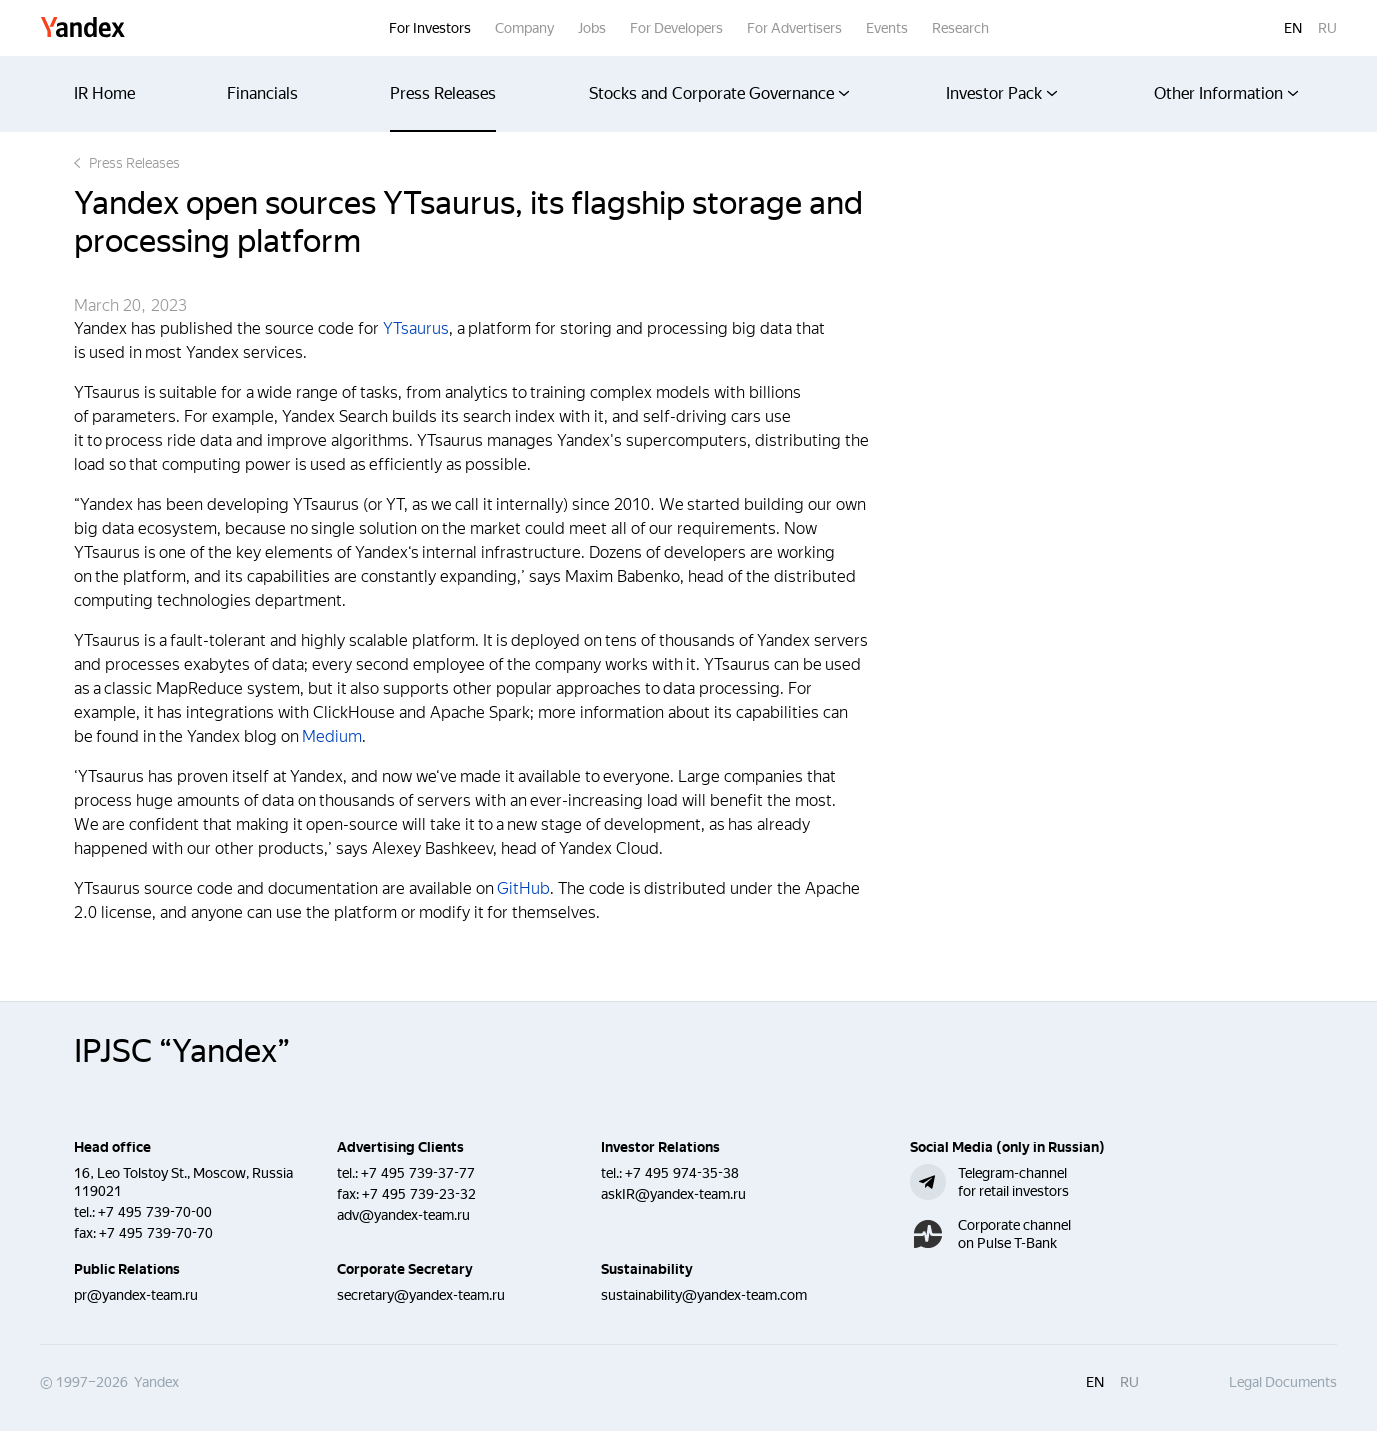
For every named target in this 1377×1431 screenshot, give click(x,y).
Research (960, 28)
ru (1327, 28)
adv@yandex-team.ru (403, 1215)
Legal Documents (1283, 1382)
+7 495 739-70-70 (156, 1233)
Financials (262, 93)
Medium (332, 736)
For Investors (430, 28)
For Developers (676, 28)
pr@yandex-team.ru (136, 1295)
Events (887, 28)
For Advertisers (794, 28)
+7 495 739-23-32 (419, 1194)
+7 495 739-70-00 (155, 1212)
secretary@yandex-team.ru (421, 1295)
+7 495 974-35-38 (682, 1173)
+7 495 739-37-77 (418, 1173)
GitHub (523, 888)
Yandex (83, 28)
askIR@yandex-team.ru (673, 1194)
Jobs (592, 28)
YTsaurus (416, 328)
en (1293, 28)
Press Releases (443, 93)
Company (524, 28)
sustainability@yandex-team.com (704, 1295)
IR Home (104, 93)
